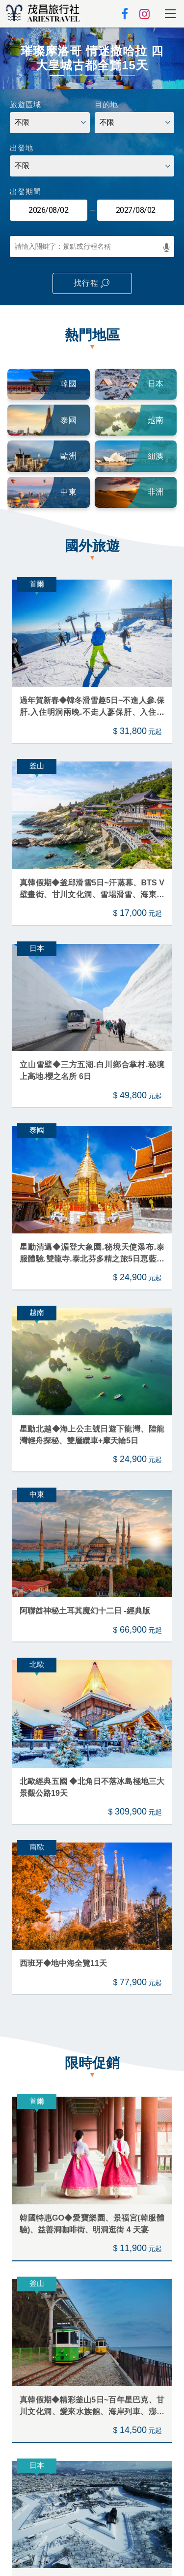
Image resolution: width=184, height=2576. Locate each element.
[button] (9, 58)
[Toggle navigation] (170, 14)
